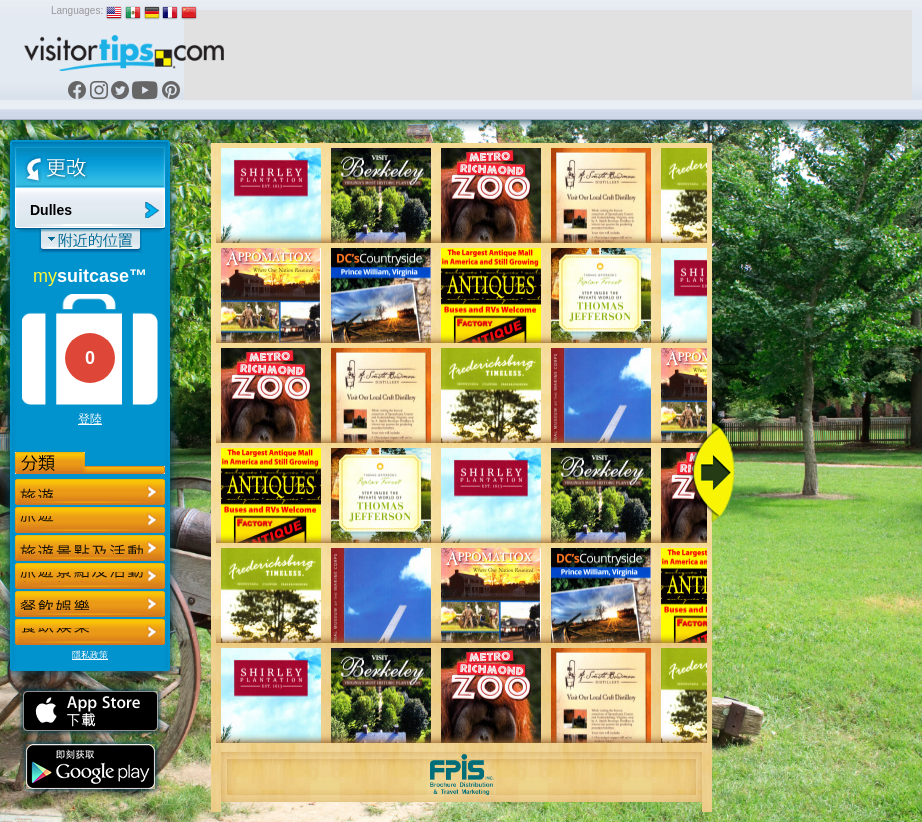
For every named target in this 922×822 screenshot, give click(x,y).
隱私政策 (90, 655)
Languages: (77, 10)
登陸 (90, 419)
